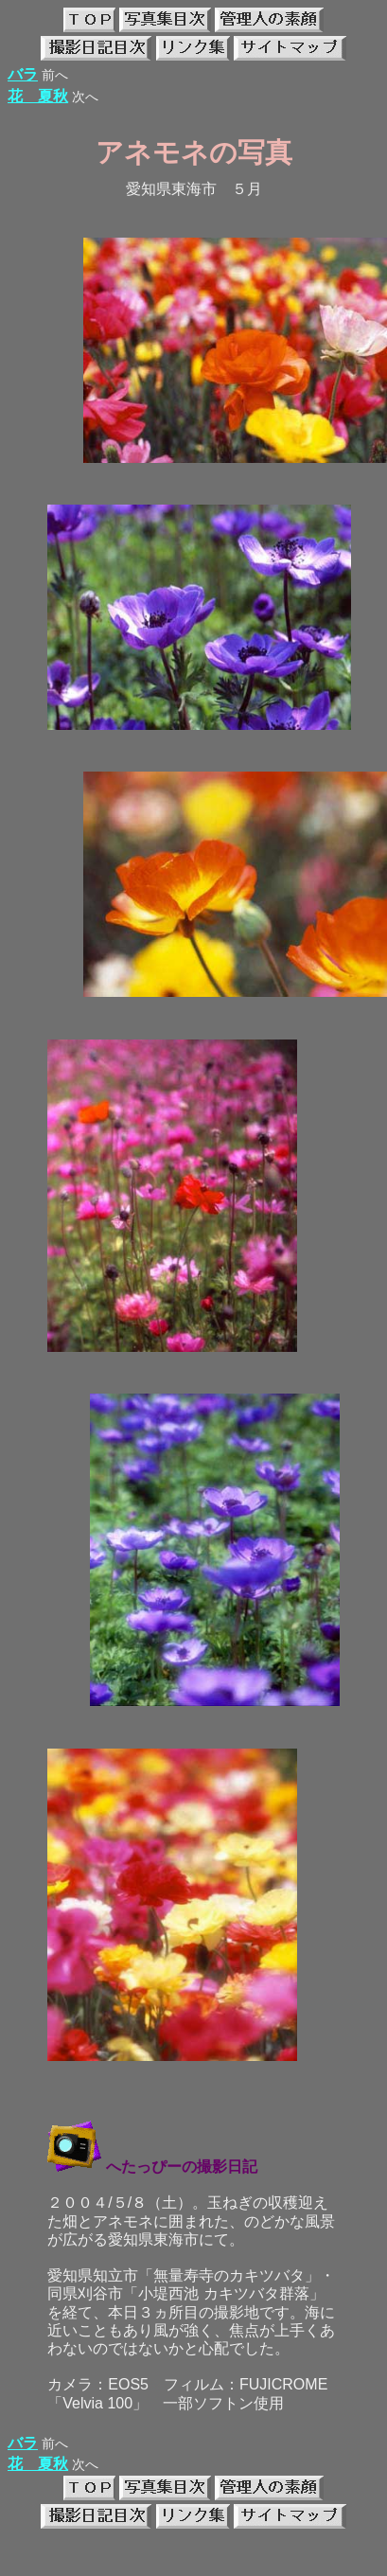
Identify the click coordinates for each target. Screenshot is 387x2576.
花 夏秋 (38, 96)
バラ (23, 74)
